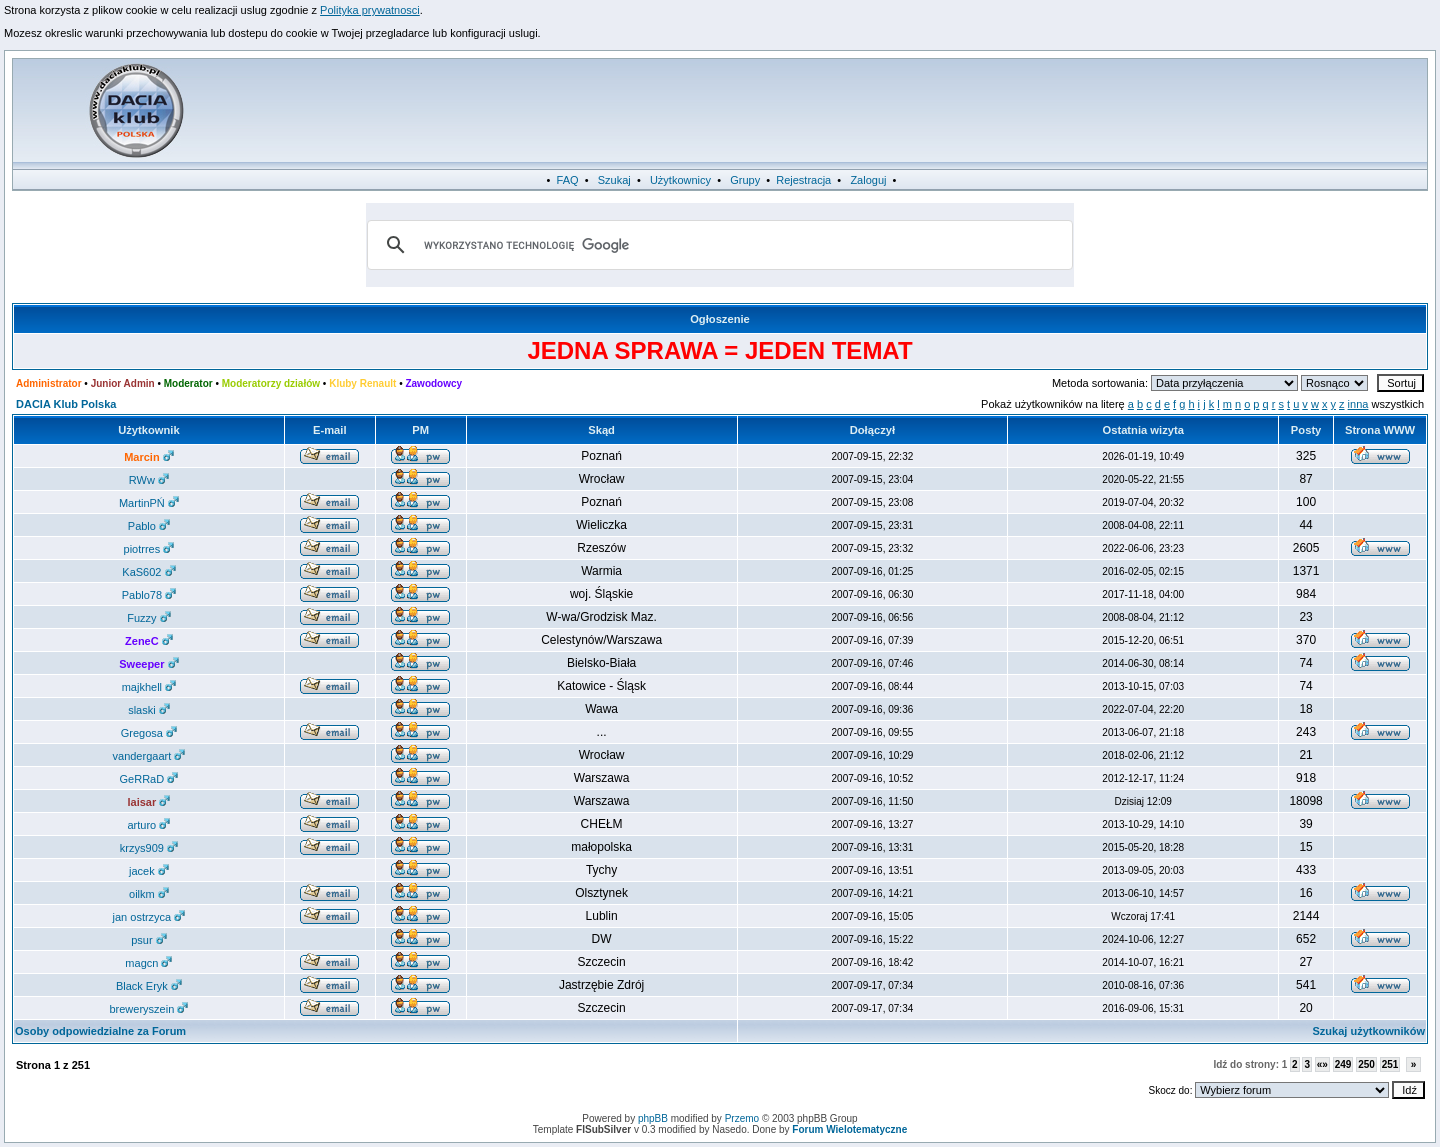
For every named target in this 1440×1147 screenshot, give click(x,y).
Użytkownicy (680, 180)
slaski (149, 710)
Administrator (49, 383)
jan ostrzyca (149, 917)
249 (1343, 1064)
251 (1390, 1064)
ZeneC (149, 641)
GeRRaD (149, 779)
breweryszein (148, 1009)
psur (148, 940)
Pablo (149, 526)
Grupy (745, 180)
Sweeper (148, 664)
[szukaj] (717, 245)
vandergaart (149, 756)
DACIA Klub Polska (66, 404)
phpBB (653, 1118)
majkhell (149, 687)
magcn (148, 963)
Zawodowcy (433, 383)
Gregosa (149, 733)
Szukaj (614, 180)
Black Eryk (149, 986)
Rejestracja (803, 180)
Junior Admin (123, 383)
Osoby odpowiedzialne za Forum (100, 1031)
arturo (149, 825)
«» (1322, 1064)
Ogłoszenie (720, 319)
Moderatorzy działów (271, 383)
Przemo (742, 1118)
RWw (149, 480)
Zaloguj (868, 180)
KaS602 (148, 572)
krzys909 (149, 848)
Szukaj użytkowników (1369, 1031)
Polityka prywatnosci (370, 10)
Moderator (188, 383)
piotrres (149, 549)
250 (1366, 1064)
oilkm (149, 894)
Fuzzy (148, 618)
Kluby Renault (362, 383)
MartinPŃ (149, 503)
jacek (149, 871)
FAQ (568, 180)
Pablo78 (149, 595)
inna (1358, 404)
